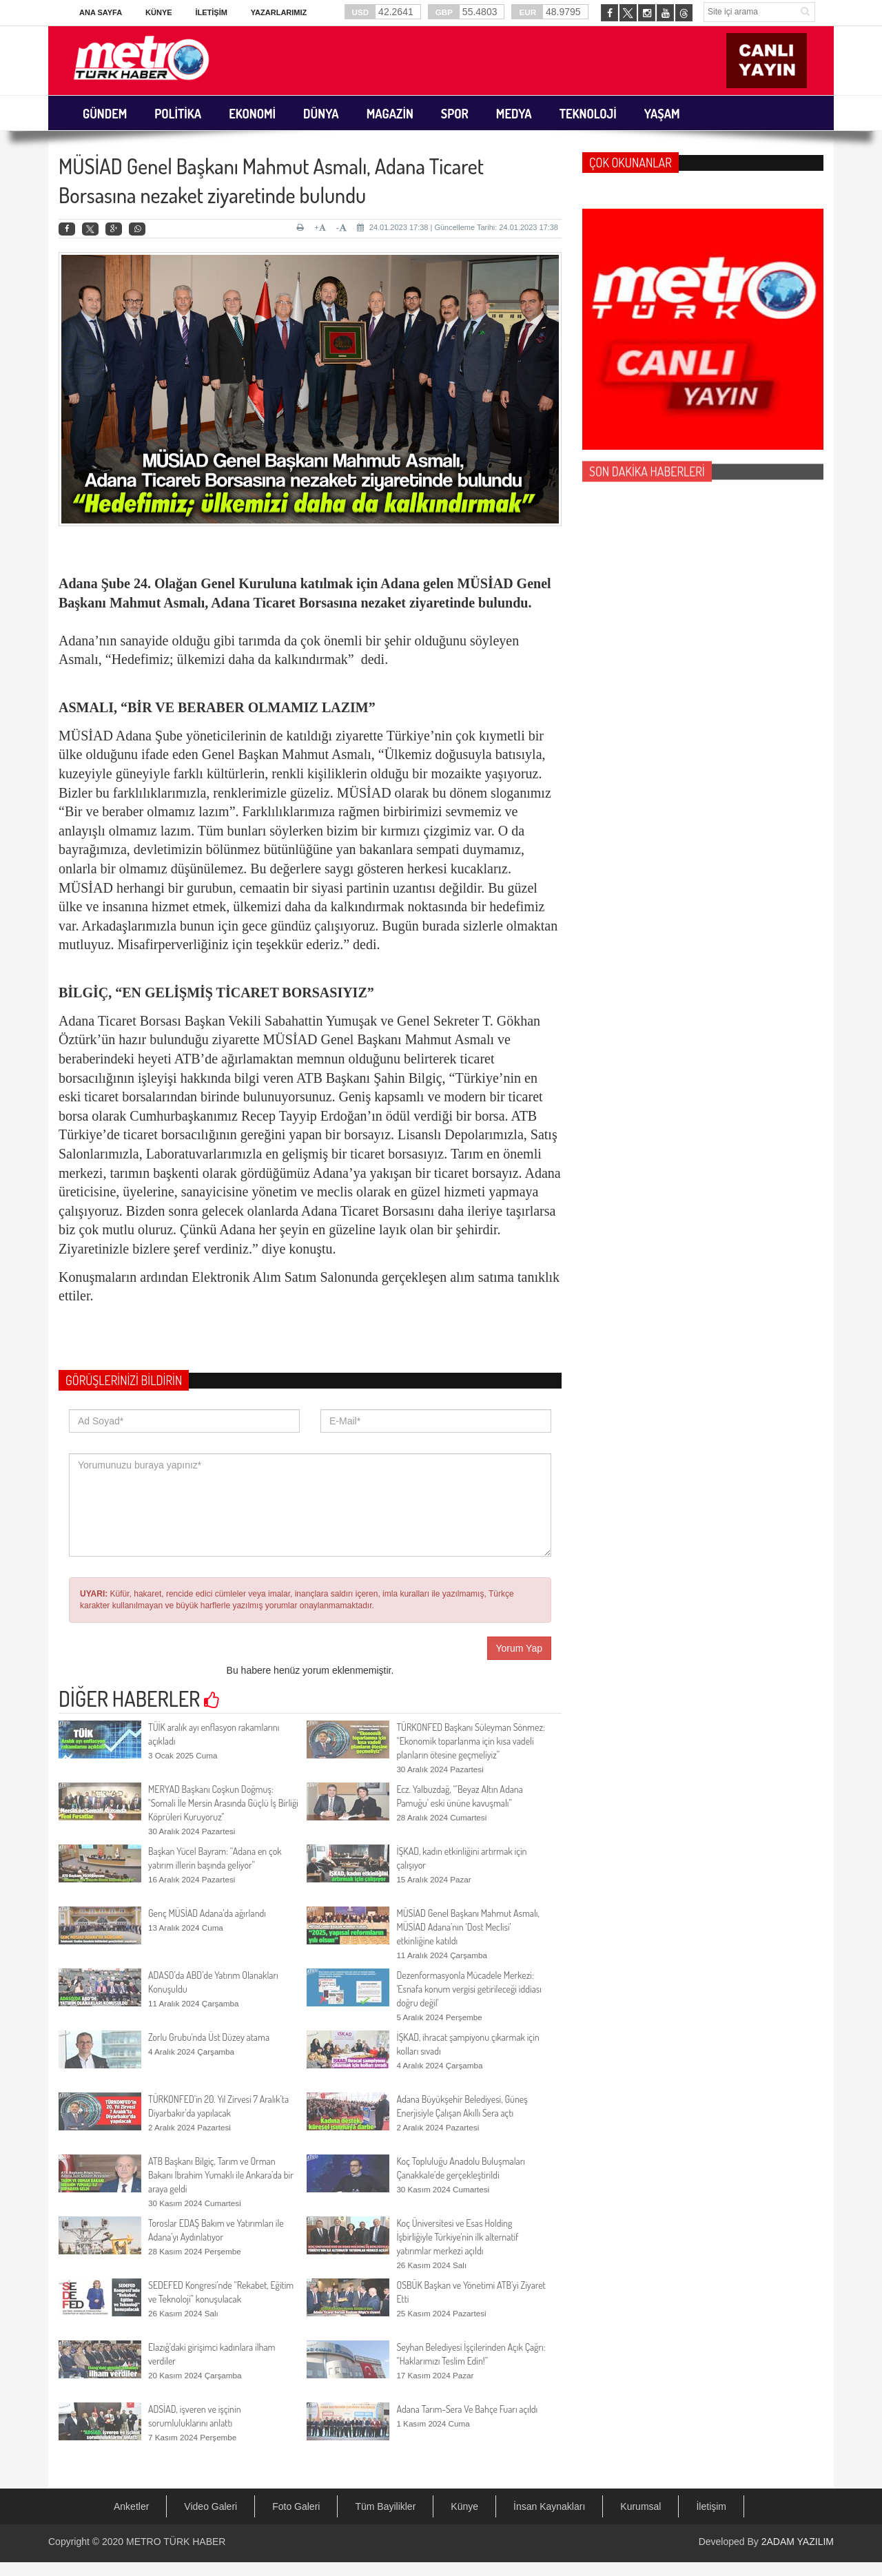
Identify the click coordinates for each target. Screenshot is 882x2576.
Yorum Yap (519, 1648)
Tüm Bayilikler (385, 2506)
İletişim (211, 12)
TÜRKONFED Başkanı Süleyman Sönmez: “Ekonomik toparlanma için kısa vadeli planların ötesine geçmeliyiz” (470, 1740)
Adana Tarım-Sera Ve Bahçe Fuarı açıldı (466, 2409)
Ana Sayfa (100, 12)
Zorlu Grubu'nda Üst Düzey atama (208, 2037)
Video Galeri (210, 2506)
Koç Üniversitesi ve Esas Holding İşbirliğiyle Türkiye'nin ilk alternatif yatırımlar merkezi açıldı (457, 2236)
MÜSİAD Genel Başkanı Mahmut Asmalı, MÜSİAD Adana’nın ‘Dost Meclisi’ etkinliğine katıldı (468, 1926)
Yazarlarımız (279, 12)
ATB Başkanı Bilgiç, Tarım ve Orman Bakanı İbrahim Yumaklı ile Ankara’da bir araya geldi (221, 2174)
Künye (158, 12)
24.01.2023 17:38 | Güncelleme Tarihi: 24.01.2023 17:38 (457, 227)
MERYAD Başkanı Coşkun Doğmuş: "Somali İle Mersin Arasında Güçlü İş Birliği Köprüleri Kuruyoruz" (223, 1802)
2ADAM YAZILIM (797, 2541)
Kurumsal (640, 2506)
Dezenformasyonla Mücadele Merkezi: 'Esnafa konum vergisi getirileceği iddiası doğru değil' (468, 1988)
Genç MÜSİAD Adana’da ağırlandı (207, 1913)
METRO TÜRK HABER (175, 2541)
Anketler (131, 2506)
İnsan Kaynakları (549, 2506)
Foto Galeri (296, 2506)
